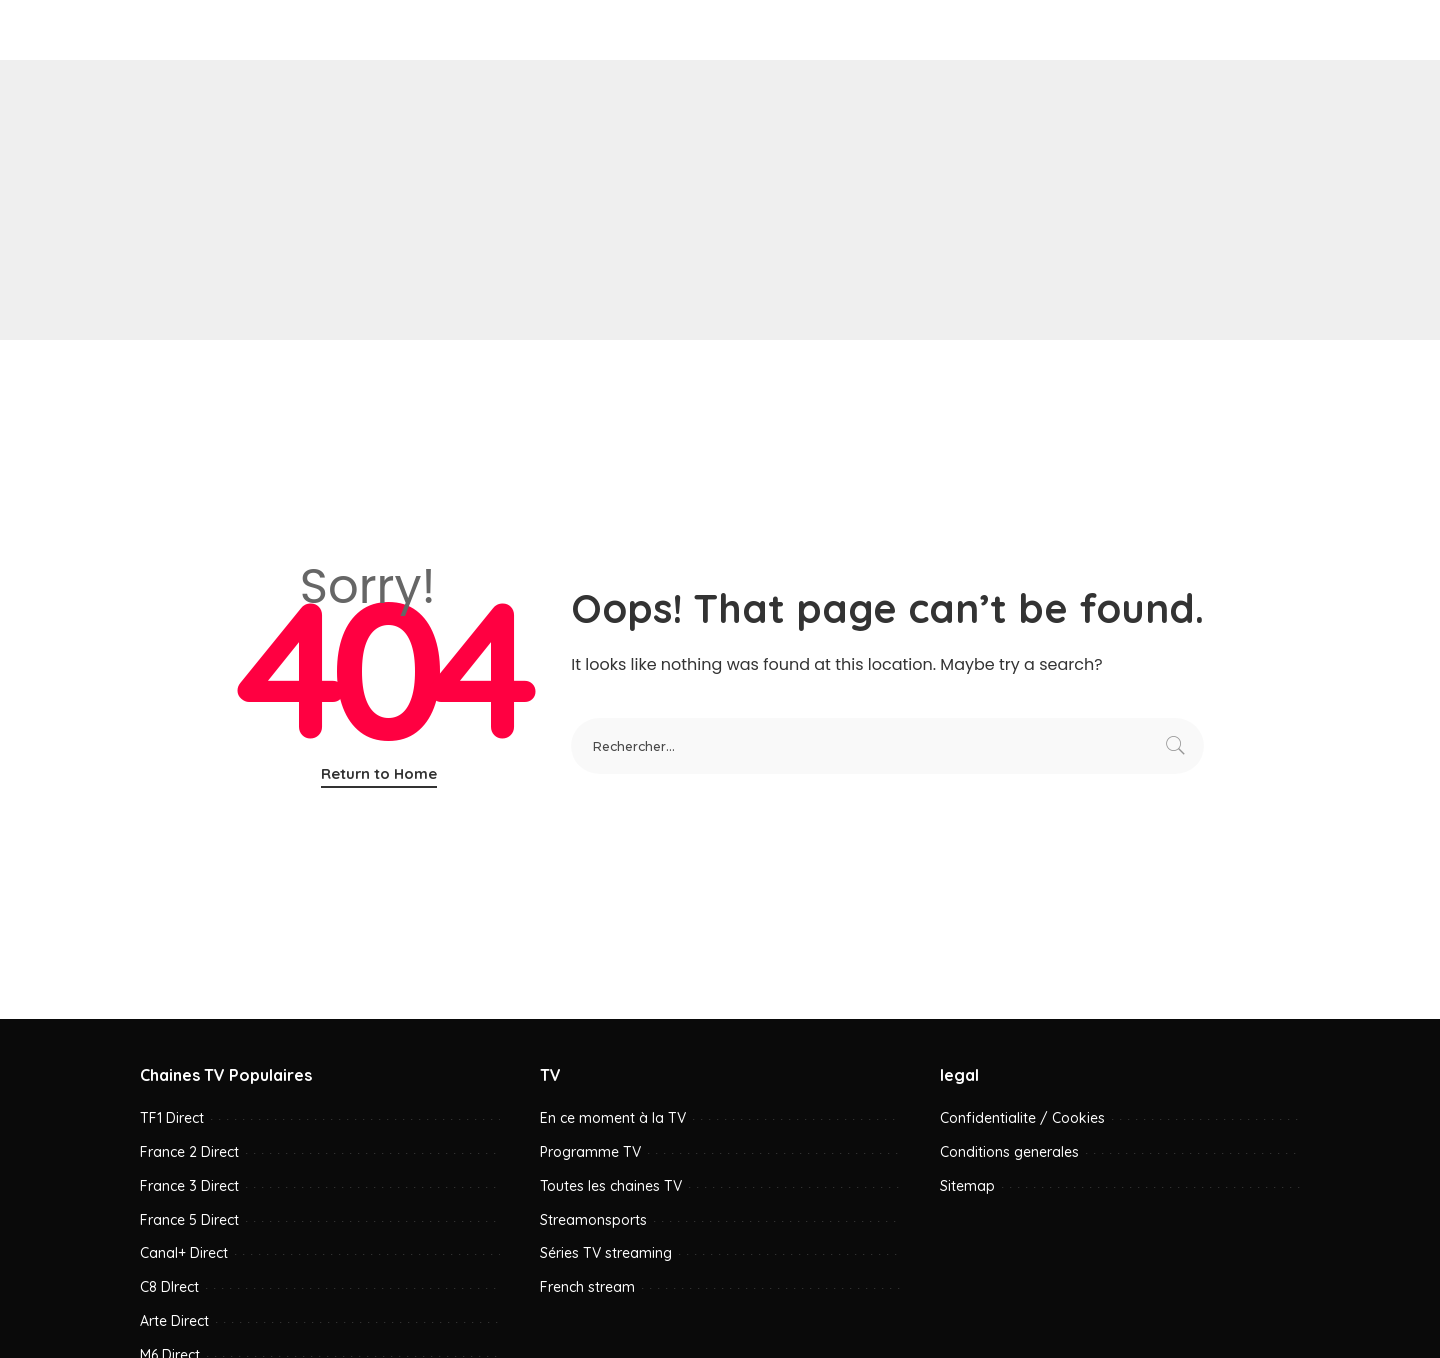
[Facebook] (1198, 30)
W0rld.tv (256, 29)
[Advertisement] (720, 200)
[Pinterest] (1223, 30)
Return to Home (379, 773)
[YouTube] (1248, 30)
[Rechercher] (1284, 30)
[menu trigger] (165, 30)
